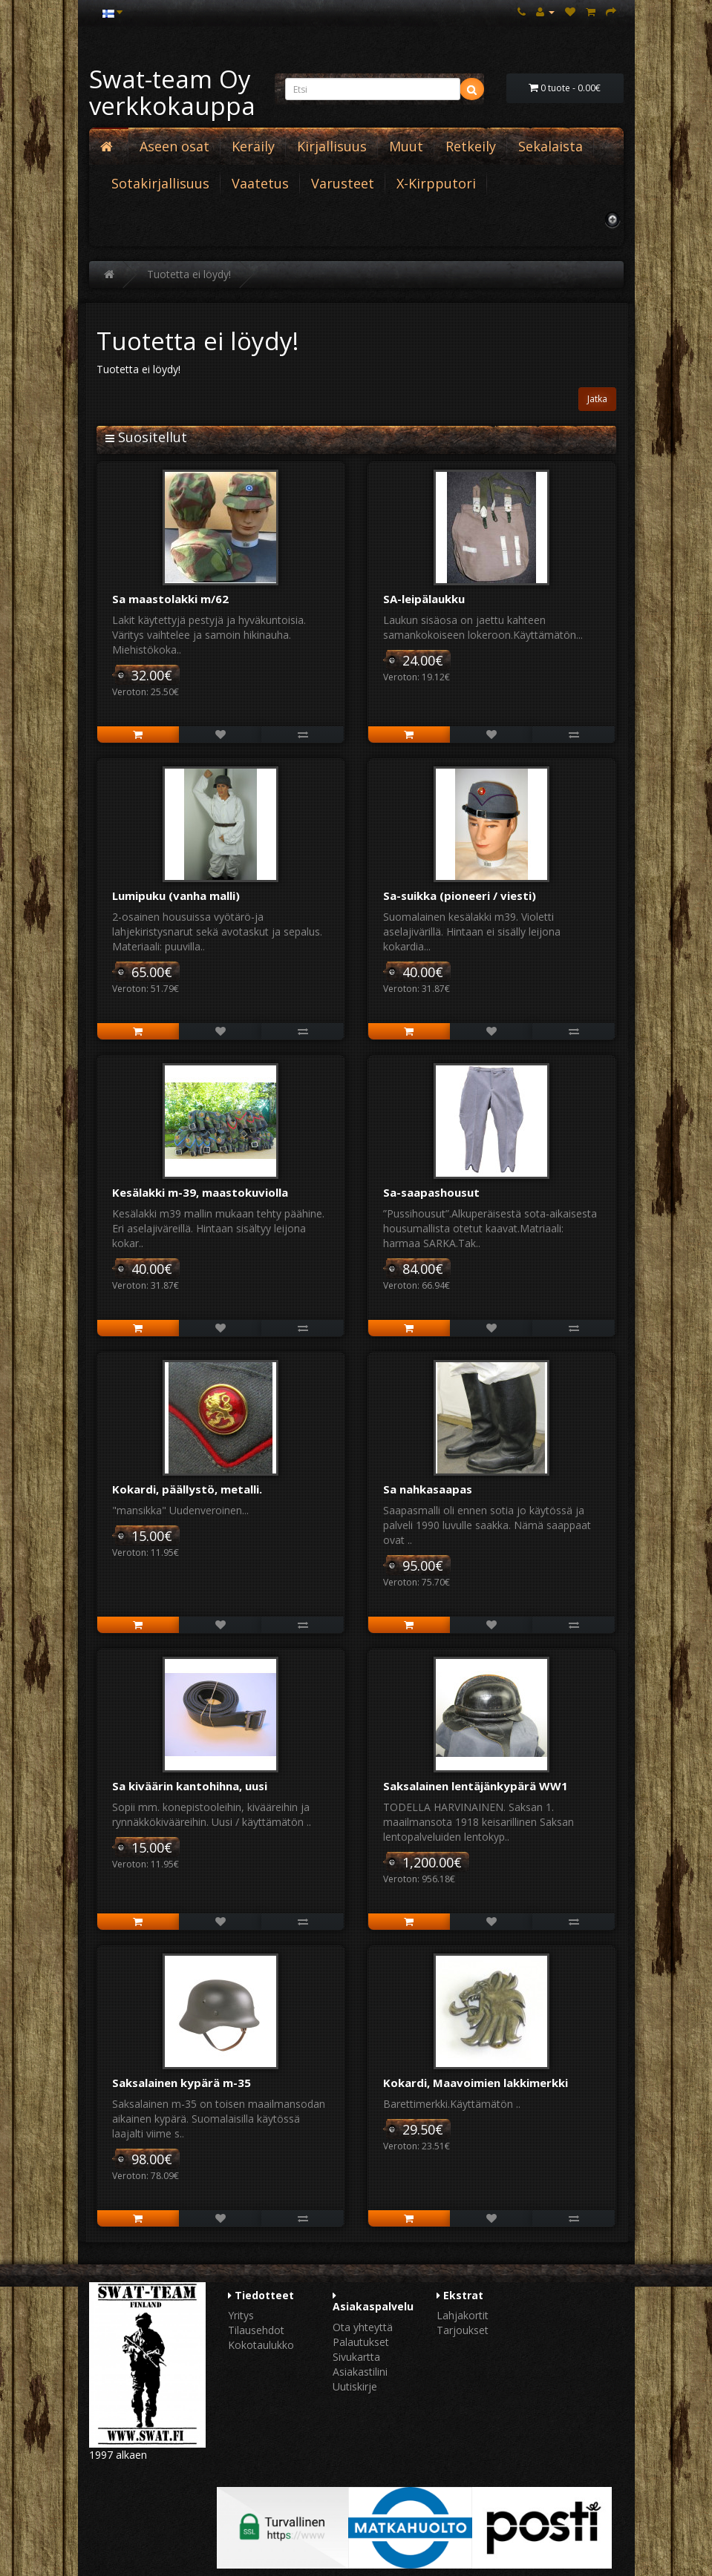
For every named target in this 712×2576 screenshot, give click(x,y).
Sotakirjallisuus (160, 183)
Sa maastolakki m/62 (170, 598)
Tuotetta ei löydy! (189, 274)
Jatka (597, 398)
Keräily (253, 146)
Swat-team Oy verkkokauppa (172, 92)
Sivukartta (356, 2357)
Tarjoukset (463, 2330)
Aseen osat (174, 146)
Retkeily (470, 146)
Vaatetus (260, 183)
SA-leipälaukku (424, 598)
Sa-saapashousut (431, 1192)
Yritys (241, 2315)
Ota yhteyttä (363, 2327)
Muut (406, 146)
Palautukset (361, 2342)
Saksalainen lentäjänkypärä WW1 (475, 1785)
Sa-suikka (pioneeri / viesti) (459, 895)
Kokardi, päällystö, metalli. (187, 1489)
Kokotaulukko (261, 2345)
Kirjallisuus (332, 146)
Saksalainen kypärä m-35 (181, 2082)
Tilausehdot (256, 2330)
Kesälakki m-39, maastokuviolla (200, 1192)
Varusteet (342, 183)
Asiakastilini (360, 2372)
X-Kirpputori (436, 183)
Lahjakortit (463, 2315)
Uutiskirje (355, 2386)
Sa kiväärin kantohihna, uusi (189, 1785)
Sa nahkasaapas (427, 1489)
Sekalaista (550, 146)
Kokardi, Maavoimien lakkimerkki (475, 2082)
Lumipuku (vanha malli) (176, 895)
